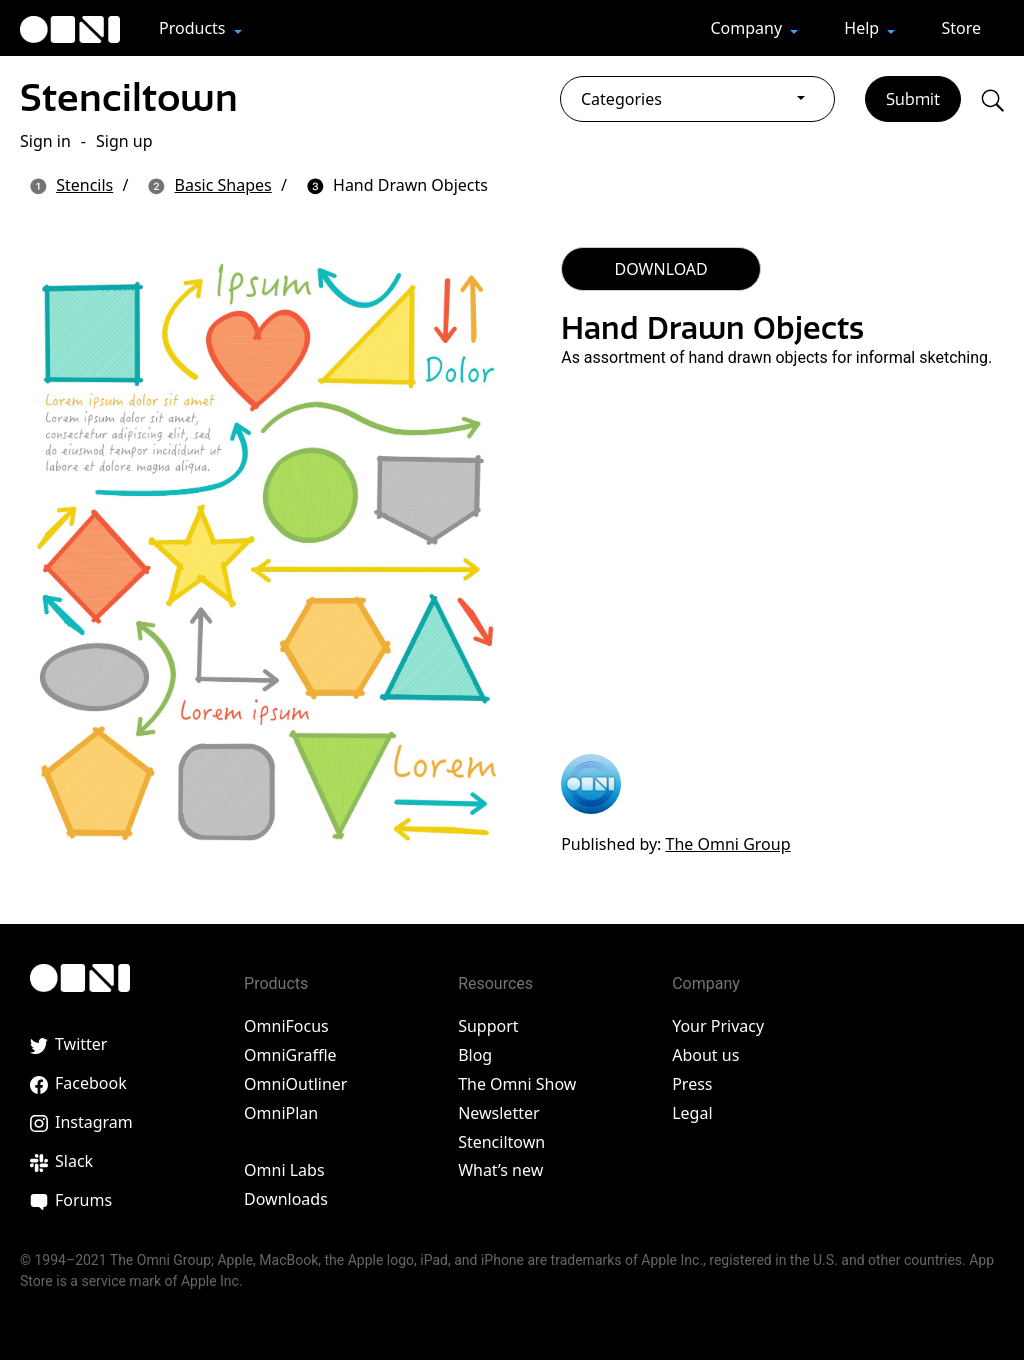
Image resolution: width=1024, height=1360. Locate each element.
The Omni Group (728, 844)
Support (488, 1026)
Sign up (124, 141)
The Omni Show (517, 1084)
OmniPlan (281, 1113)
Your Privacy (718, 1026)
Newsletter (498, 1113)
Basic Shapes (223, 185)
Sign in (45, 141)
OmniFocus (286, 1026)
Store (961, 28)
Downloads (286, 1199)
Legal (692, 1113)
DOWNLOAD (661, 269)
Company (748, 28)
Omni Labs (284, 1170)
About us (705, 1055)
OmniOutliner (295, 1084)
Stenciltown (129, 97)
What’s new (500, 1170)
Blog (475, 1055)
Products (194, 28)
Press (692, 1084)
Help (863, 28)
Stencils (84, 185)
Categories (621, 99)
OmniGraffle (290, 1055)
